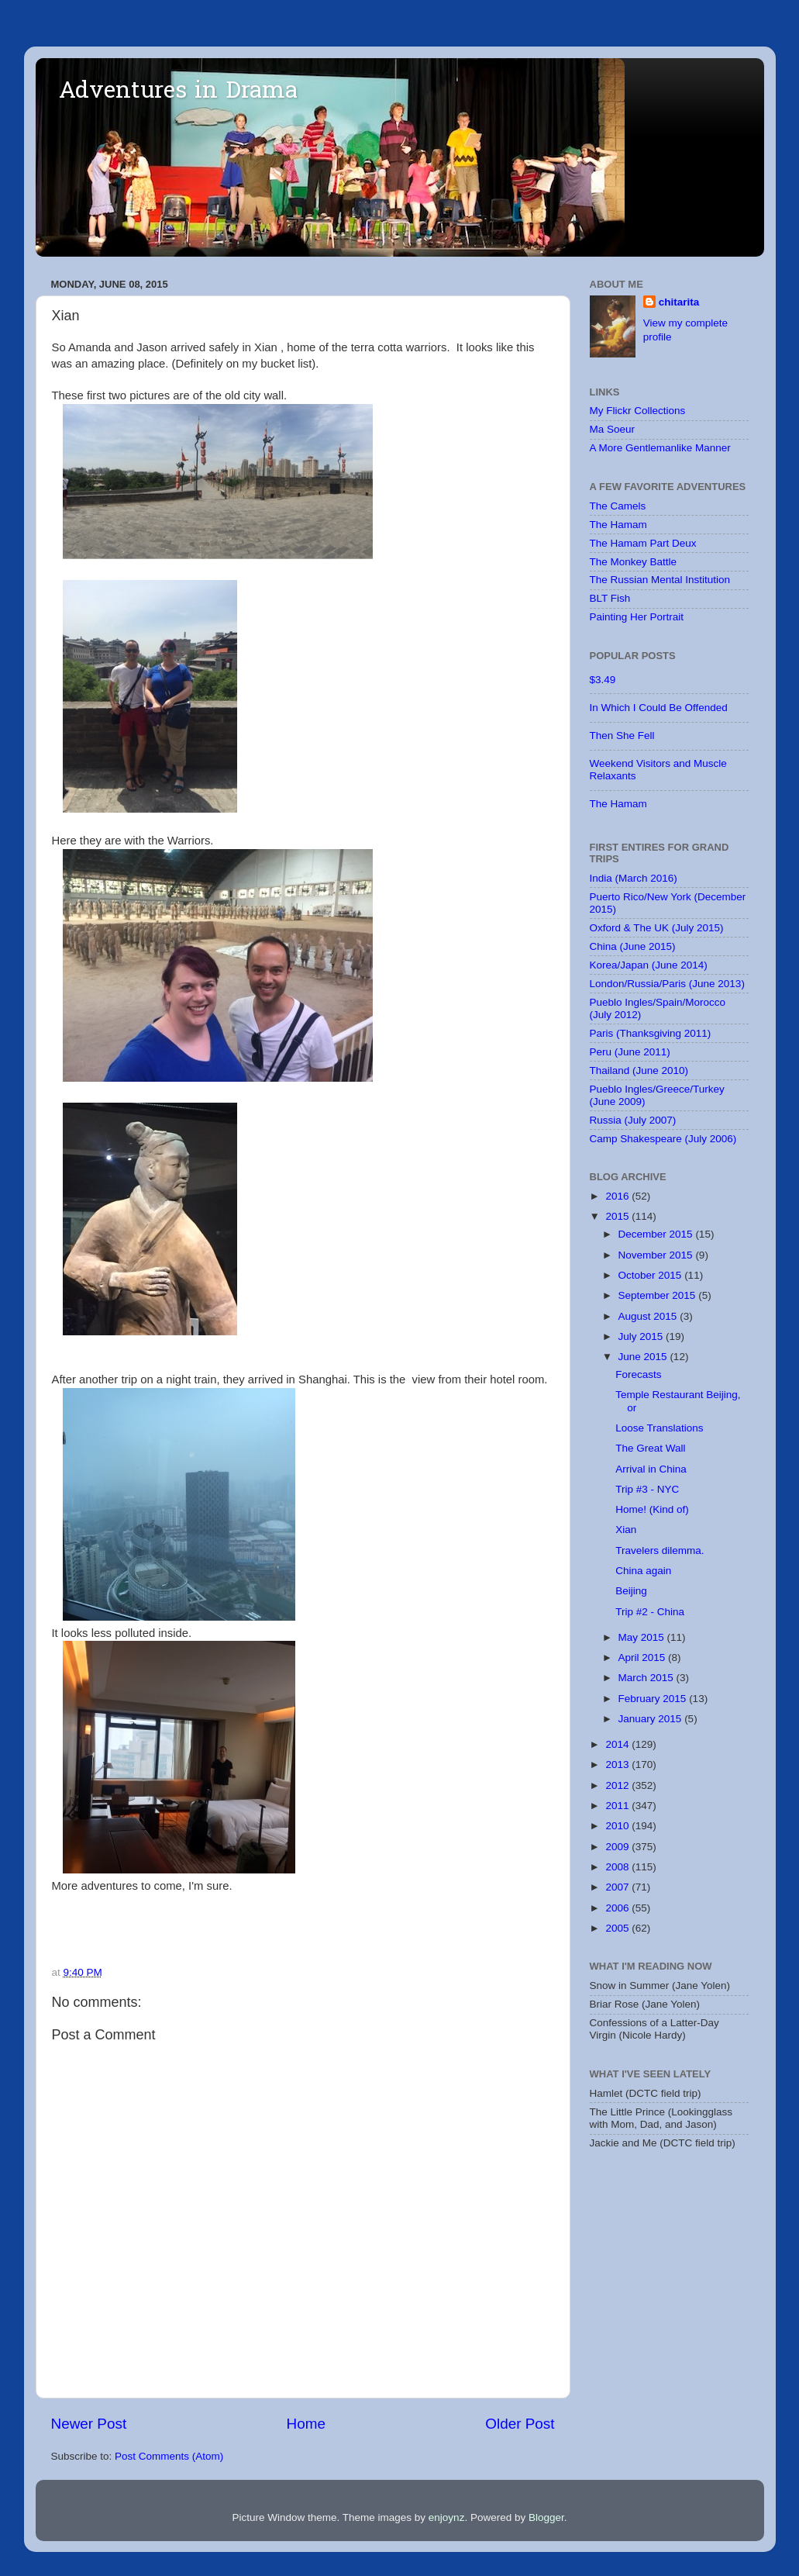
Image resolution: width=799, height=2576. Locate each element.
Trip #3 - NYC (647, 1489)
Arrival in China (651, 1469)
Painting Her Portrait (637, 617)
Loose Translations (659, 1428)
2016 (618, 1196)
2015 (618, 1216)
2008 (618, 1867)
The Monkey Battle (633, 562)
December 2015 (657, 1234)
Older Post (519, 2423)
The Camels (618, 506)
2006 (618, 1908)
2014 (618, 1744)
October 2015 (651, 1275)
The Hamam (618, 524)
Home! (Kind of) (652, 1509)
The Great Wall (650, 1448)
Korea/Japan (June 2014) (649, 965)
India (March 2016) (633, 878)
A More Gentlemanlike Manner (660, 448)
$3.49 (603, 679)
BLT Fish (610, 598)
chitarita (679, 302)
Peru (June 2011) (630, 1052)
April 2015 (643, 1657)
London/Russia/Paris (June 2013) (667, 983)
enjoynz (447, 2517)
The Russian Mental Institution (660, 579)
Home (306, 2423)
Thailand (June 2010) (639, 1070)
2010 (618, 1826)
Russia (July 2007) (633, 1120)
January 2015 (651, 1719)
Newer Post (89, 2423)
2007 (618, 1887)
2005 (618, 1928)
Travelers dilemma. (659, 1550)
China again (643, 1570)
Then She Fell (622, 735)
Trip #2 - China (649, 1612)
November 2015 (657, 1255)
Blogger (546, 2517)
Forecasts (638, 1374)
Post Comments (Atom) (169, 2456)
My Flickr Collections (638, 410)
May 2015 (642, 1637)
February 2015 (654, 1698)
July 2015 (642, 1336)
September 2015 (658, 1295)
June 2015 (644, 1356)
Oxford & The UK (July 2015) (657, 928)
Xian (625, 1529)
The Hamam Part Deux (643, 543)
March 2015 (647, 1677)
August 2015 (649, 1316)
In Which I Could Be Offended (659, 707)
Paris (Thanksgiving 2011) (650, 1033)
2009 (618, 1847)
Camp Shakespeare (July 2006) (663, 1139)
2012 (618, 1785)
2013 (618, 1764)
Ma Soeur (612, 429)
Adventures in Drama (178, 92)
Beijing (631, 1591)
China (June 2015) (633, 946)
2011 (618, 1805)
